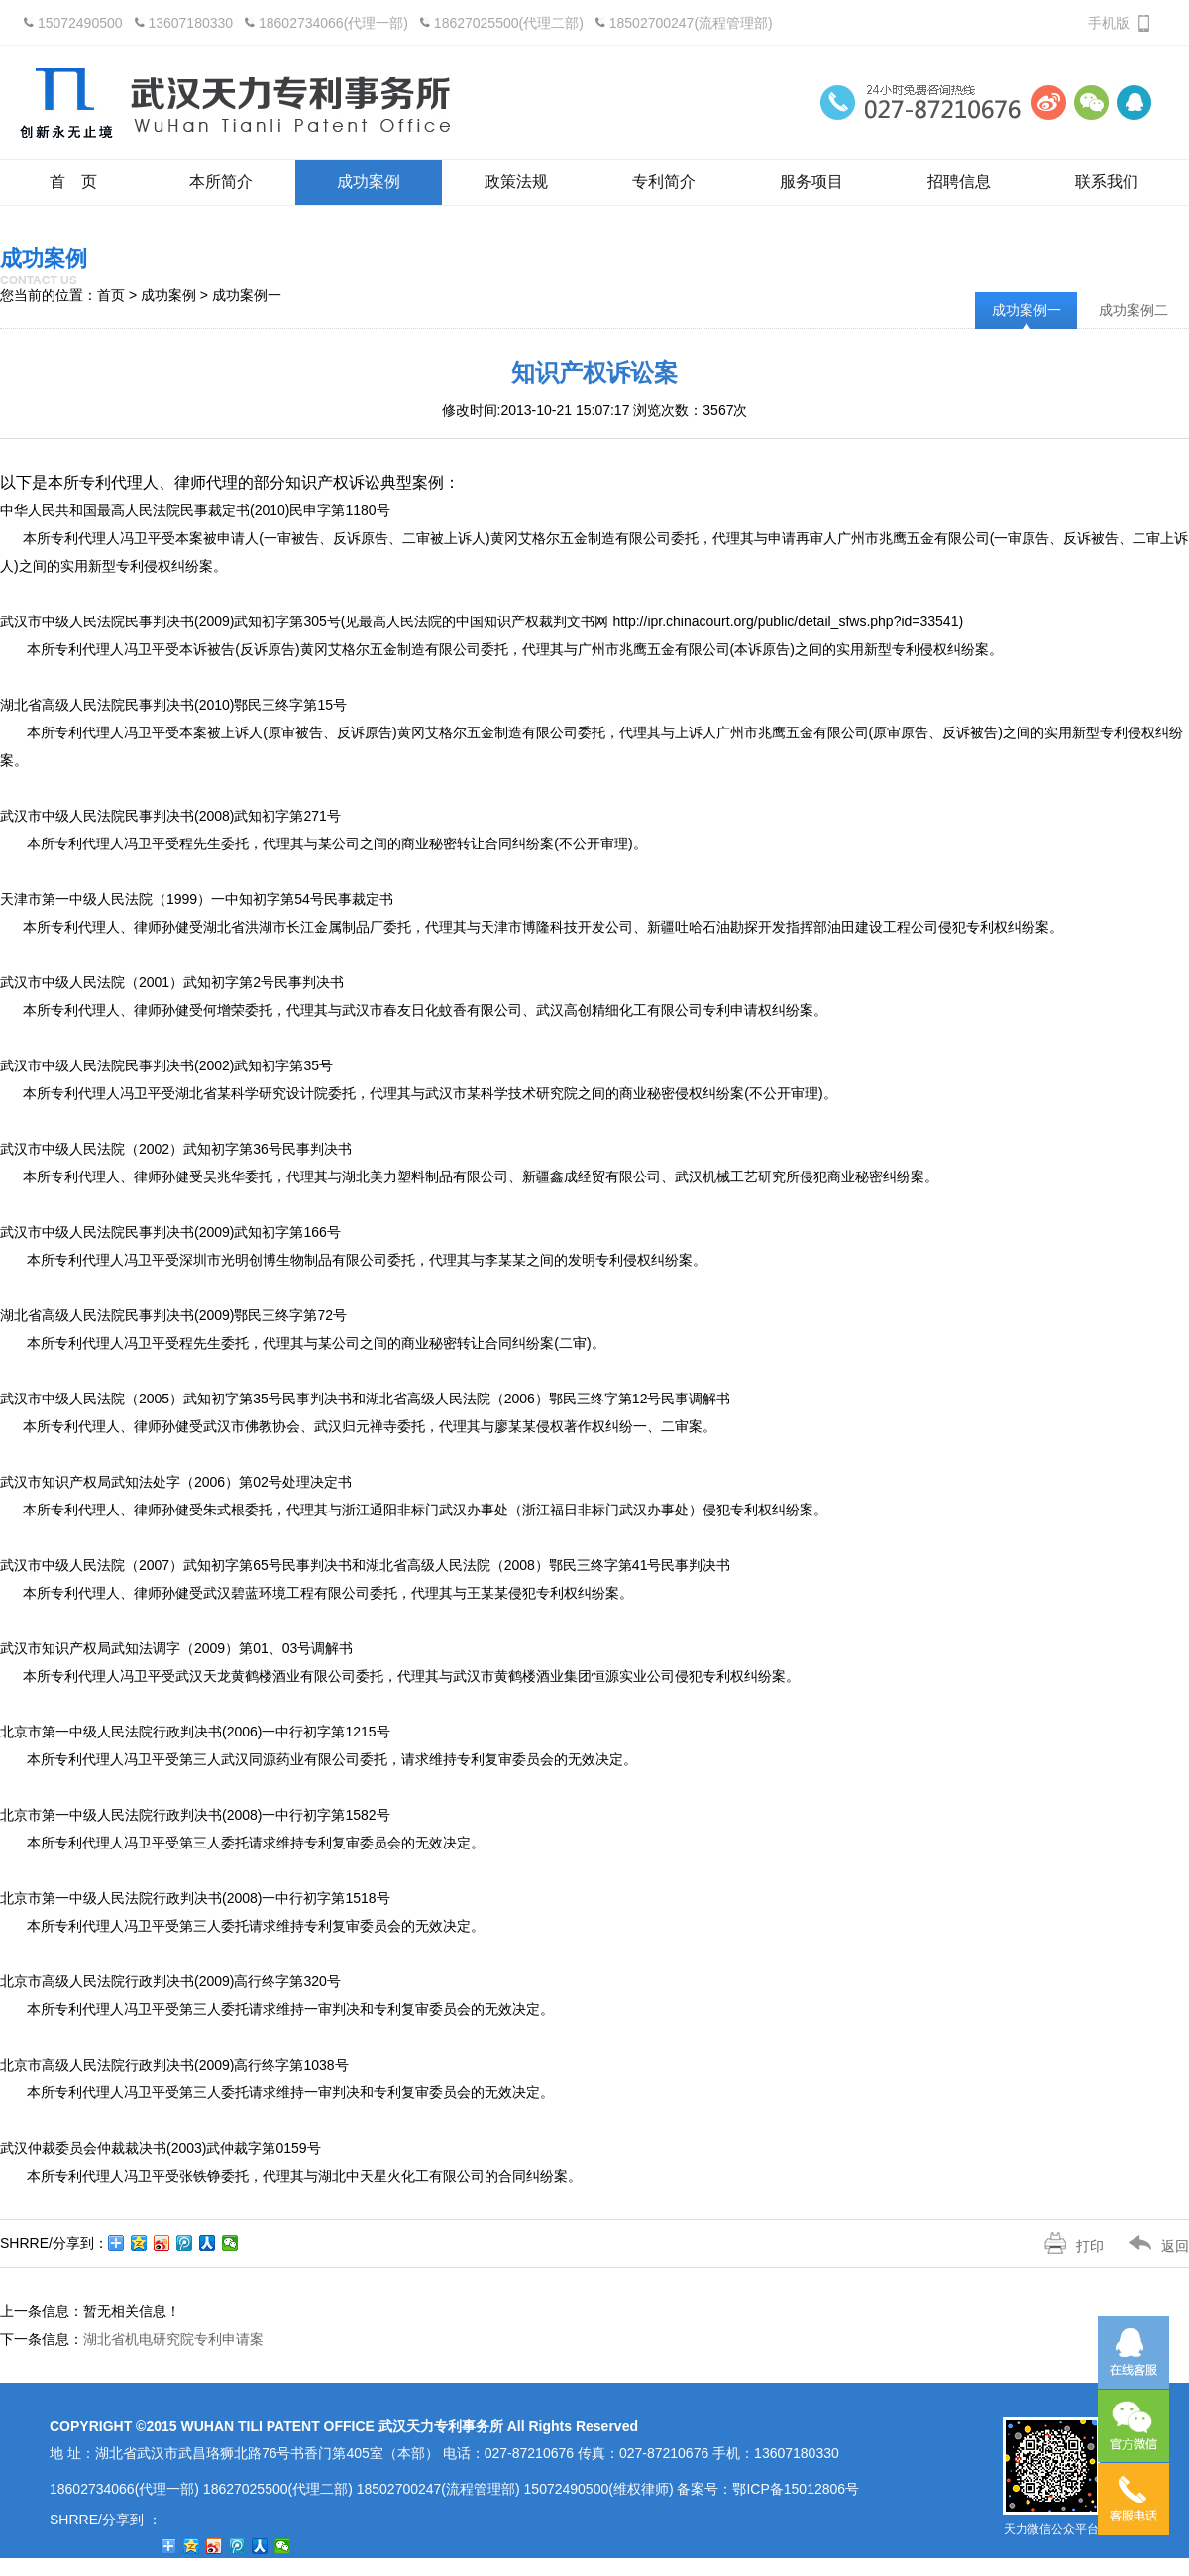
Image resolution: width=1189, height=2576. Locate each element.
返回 (1146, 2246)
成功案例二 (1133, 310)
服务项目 (811, 181)
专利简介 (664, 181)
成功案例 (368, 181)
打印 (1062, 2246)
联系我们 (1106, 181)
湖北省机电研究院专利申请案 (173, 2339)
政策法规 (516, 181)
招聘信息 (959, 181)
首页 (111, 295)
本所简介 (221, 181)
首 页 (73, 181)
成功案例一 (1026, 310)
